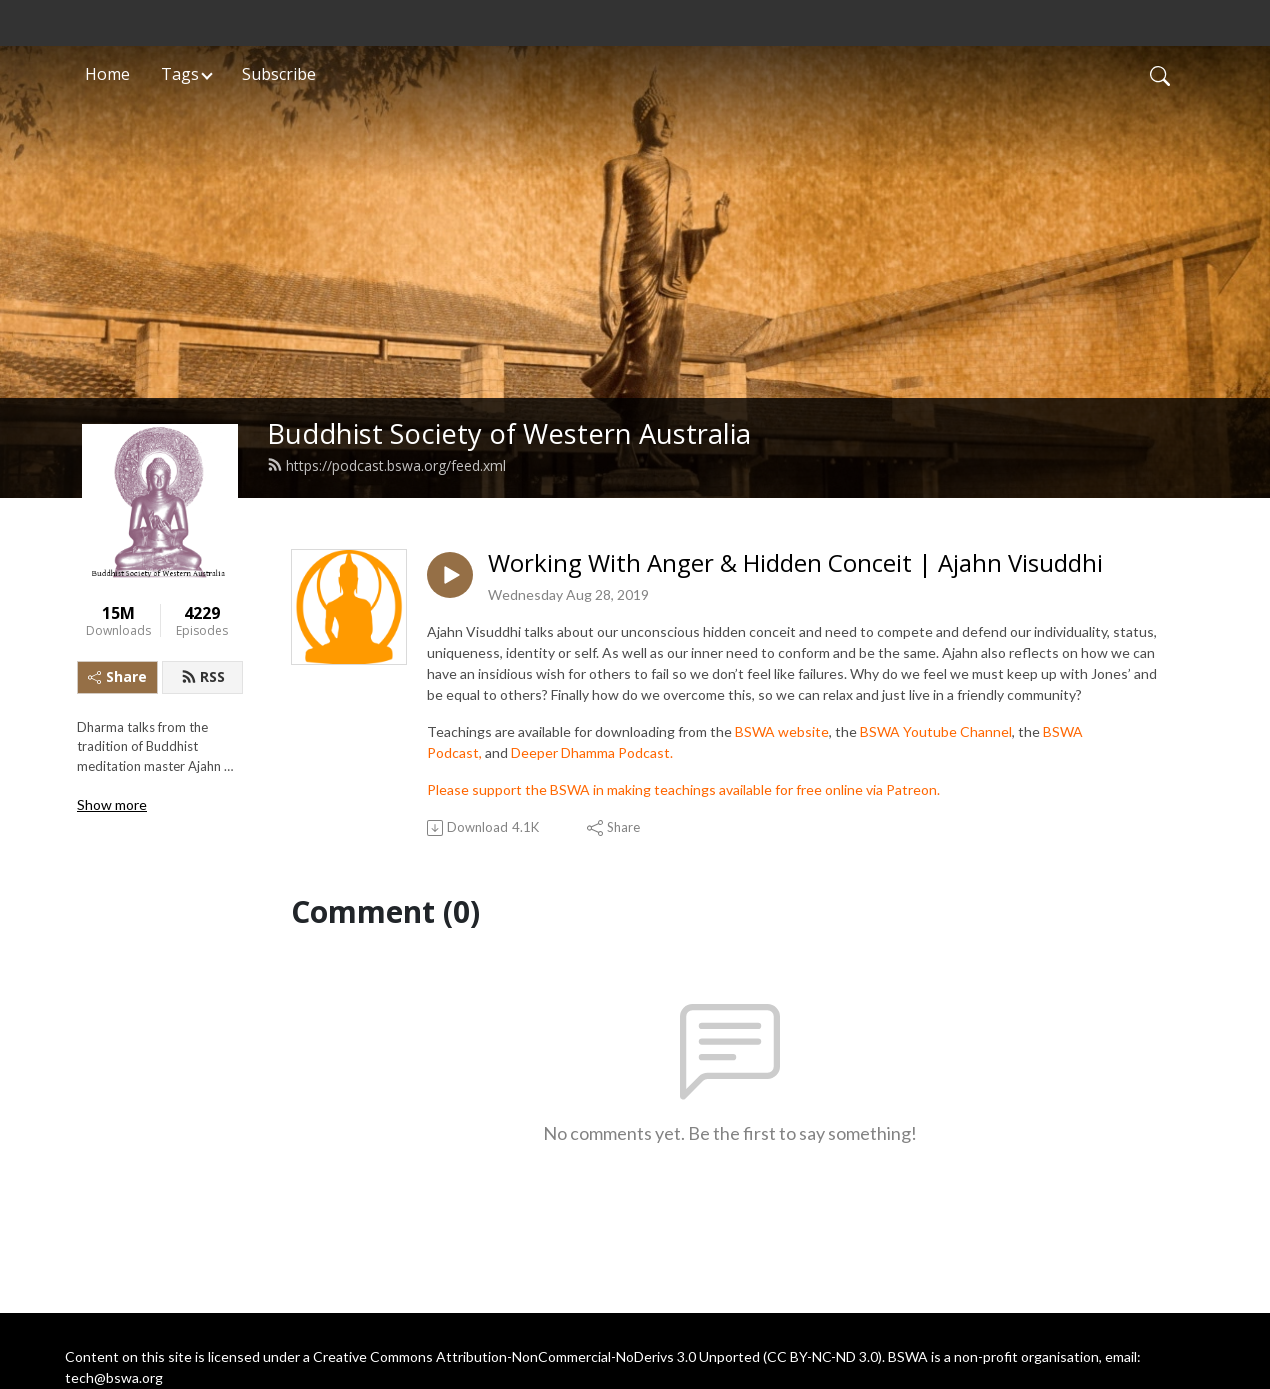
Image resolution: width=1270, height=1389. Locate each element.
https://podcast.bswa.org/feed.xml (386, 465)
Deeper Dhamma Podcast (590, 752)
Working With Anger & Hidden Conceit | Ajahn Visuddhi (795, 563)
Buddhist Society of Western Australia (509, 433)
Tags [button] (180, 74)
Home (107, 74)
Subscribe (279, 74)
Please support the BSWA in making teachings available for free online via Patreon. (683, 789)
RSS (203, 676)
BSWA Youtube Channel (936, 731)
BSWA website (782, 731)
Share (117, 676)
